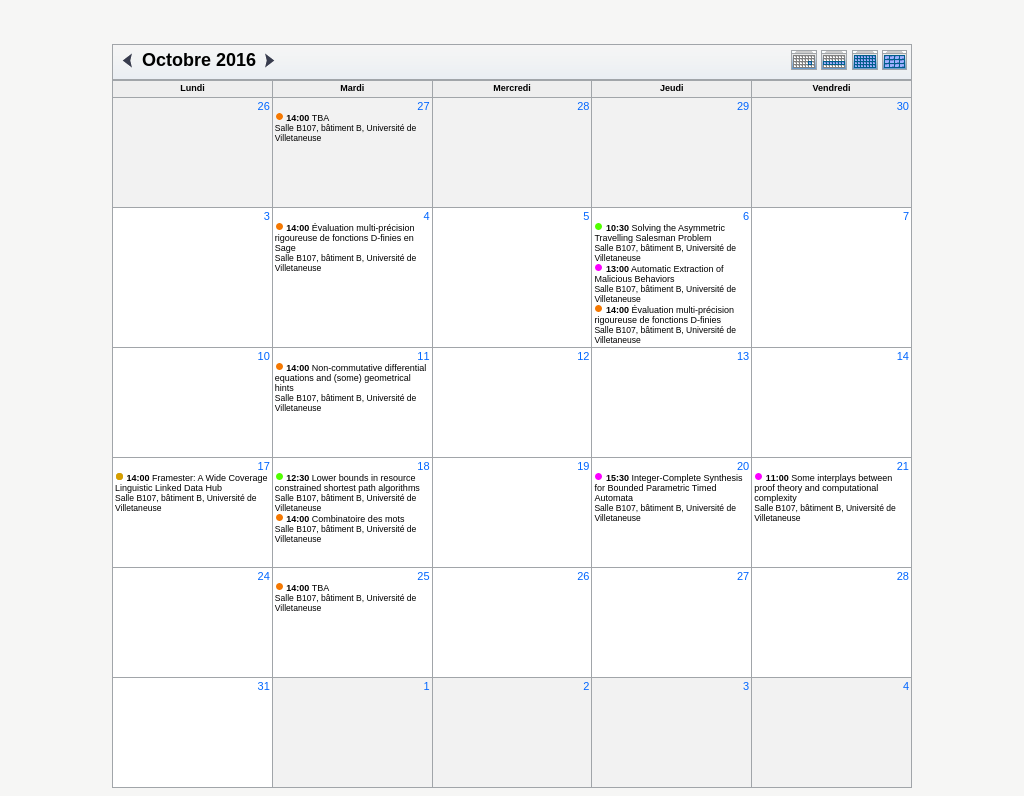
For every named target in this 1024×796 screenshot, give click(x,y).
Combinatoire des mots (345, 519)
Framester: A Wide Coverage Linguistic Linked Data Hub (191, 483)
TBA (307, 118)
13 (743, 356)
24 (264, 576)
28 (583, 106)
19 (583, 466)
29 (743, 106)
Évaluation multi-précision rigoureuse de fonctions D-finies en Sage (345, 238)
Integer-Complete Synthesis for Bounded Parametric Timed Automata (668, 488)
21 (903, 466)
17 (264, 466)
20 (743, 466)
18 (423, 466)
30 (903, 106)
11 (423, 356)
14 (903, 356)
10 (264, 356)
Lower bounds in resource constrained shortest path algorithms (347, 483)
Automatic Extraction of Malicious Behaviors (658, 274)
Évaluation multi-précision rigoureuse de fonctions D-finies (664, 315)
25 (423, 576)
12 (583, 356)
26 (264, 106)
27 (423, 106)
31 (264, 686)
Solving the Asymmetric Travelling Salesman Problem (659, 233)
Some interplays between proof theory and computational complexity (823, 488)
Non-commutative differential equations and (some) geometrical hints (350, 378)
